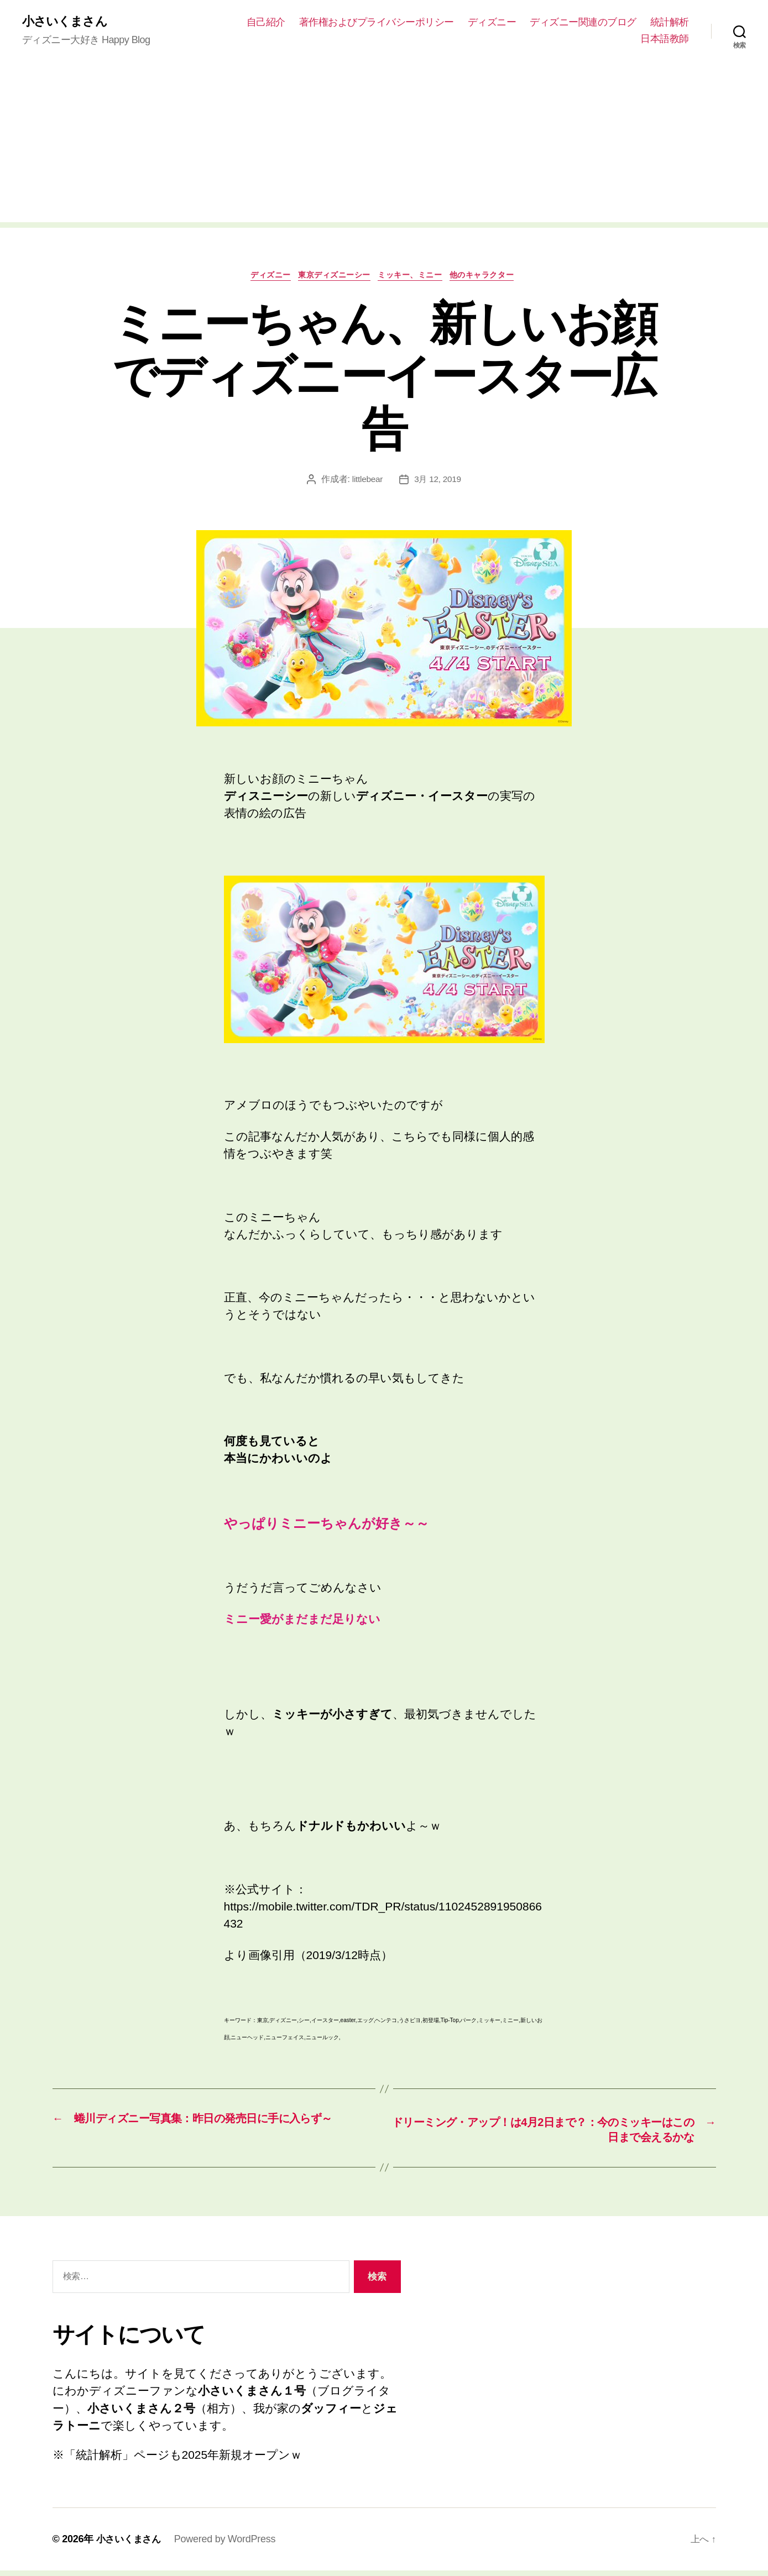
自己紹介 (318, 22)
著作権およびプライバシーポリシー (429, 22)
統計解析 (607, 39)
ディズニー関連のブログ (635, 22)
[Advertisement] (384, 146)
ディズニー (544, 22)
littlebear (367, 482)
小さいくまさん (68, 22)
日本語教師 (664, 39)
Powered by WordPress (228, 2544)
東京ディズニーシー (331, 277)
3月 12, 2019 (438, 482)
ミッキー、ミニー (415, 277)
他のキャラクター (495, 277)
